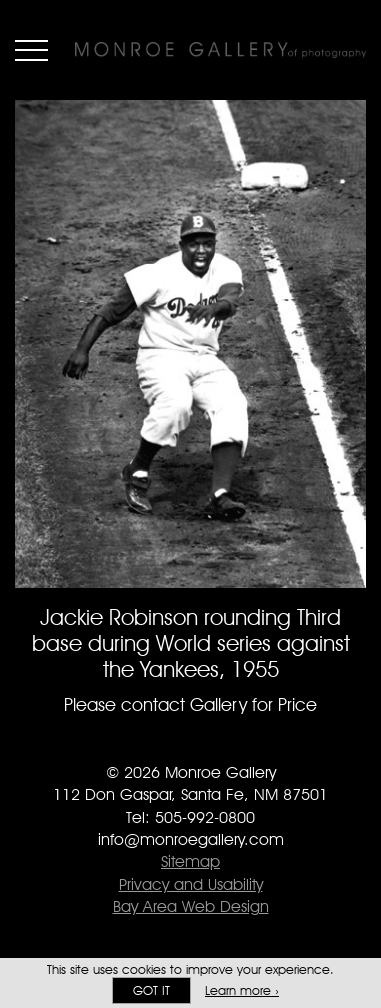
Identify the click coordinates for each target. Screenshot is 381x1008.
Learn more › (242, 990)
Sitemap (190, 861)
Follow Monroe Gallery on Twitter (190, 744)
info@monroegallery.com (191, 839)
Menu (31, 50)
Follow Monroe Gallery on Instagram (230, 744)
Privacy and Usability (191, 884)
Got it (151, 990)
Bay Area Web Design (191, 906)
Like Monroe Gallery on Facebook (150, 744)
